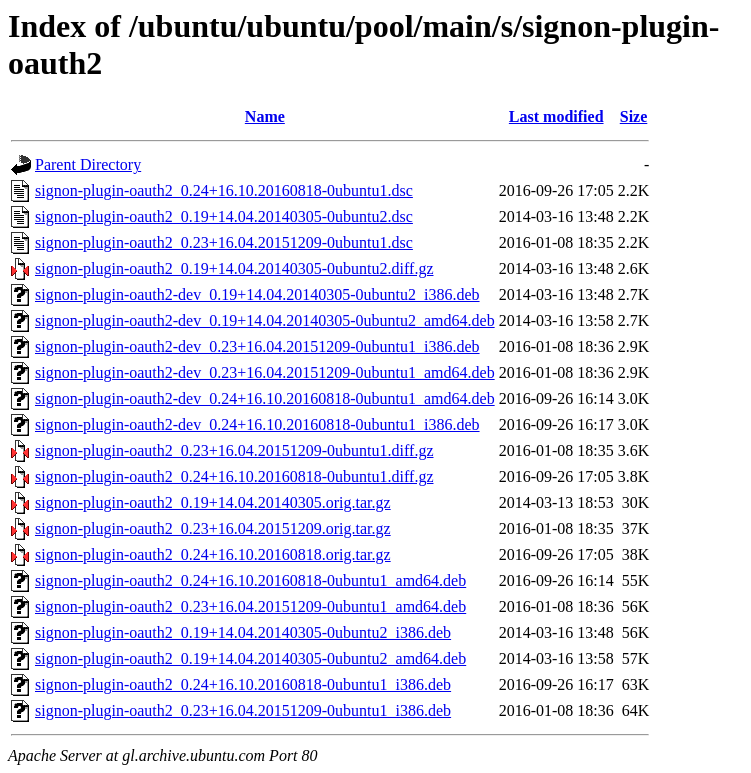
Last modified (556, 116)
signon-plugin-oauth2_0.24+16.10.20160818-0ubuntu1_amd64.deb (250, 580)
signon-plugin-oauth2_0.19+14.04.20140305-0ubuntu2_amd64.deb (250, 658)
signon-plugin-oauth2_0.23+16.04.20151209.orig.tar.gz (213, 528)
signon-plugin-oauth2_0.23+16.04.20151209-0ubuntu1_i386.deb (243, 710)
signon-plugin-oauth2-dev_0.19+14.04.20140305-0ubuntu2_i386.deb (257, 294)
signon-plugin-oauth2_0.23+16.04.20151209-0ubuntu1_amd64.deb (250, 606)
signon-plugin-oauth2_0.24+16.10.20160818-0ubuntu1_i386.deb (243, 684)
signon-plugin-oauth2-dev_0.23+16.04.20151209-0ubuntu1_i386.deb (257, 346)
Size (634, 116)
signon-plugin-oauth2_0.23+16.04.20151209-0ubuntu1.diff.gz (234, 450)
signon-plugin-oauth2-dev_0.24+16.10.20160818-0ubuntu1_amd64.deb (265, 398)
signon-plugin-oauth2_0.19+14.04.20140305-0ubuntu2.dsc (224, 216)
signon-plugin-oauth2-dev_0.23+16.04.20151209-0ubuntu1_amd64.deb (265, 372)
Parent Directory (88, 164)
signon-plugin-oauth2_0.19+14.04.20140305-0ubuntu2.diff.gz (234, 268)
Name (265, 116)
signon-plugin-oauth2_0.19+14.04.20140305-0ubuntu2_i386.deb (243, 632)
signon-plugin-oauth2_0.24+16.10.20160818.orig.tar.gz (213, 554)
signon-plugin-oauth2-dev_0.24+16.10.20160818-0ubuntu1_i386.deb (257, 424)
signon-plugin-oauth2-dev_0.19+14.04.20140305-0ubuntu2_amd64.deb (265, 320)
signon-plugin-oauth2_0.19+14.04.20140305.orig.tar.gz (213, 502)
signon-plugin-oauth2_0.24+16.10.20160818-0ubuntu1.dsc (224, 190)
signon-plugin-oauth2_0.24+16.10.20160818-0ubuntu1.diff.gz (234, 476)
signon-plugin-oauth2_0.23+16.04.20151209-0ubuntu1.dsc (224, 242)
